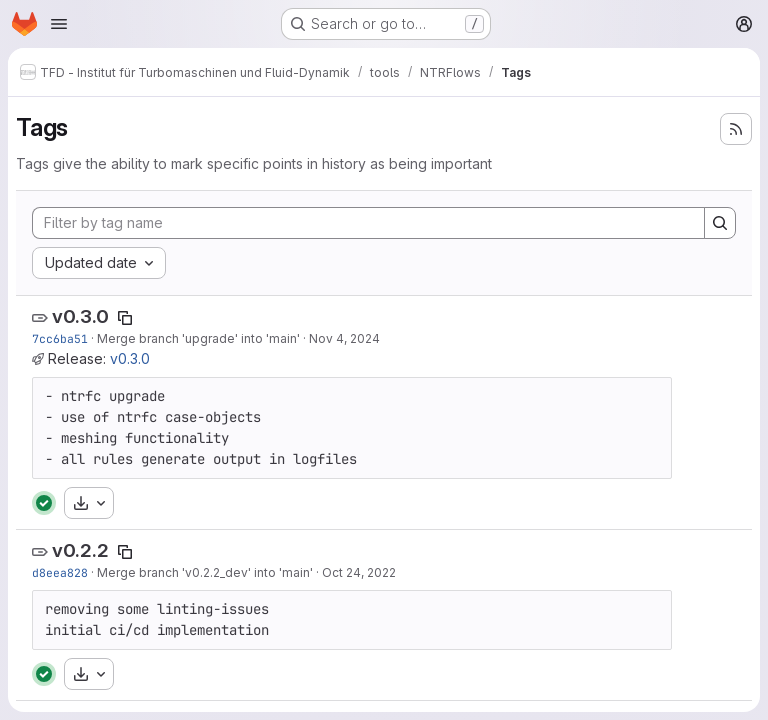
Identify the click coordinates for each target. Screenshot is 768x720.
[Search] (720, 223)
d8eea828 (60, 572)
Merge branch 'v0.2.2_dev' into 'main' (205, 572)
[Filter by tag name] (368, 223)
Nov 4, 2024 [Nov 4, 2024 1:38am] (344, 338)
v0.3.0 (80, 316)
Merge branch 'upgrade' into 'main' (198, 338)
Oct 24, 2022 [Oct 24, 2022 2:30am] (359, 572)
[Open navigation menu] (59, 24)
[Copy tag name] (125, 318)
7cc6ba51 (60, 338)
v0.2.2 (80, 550)
